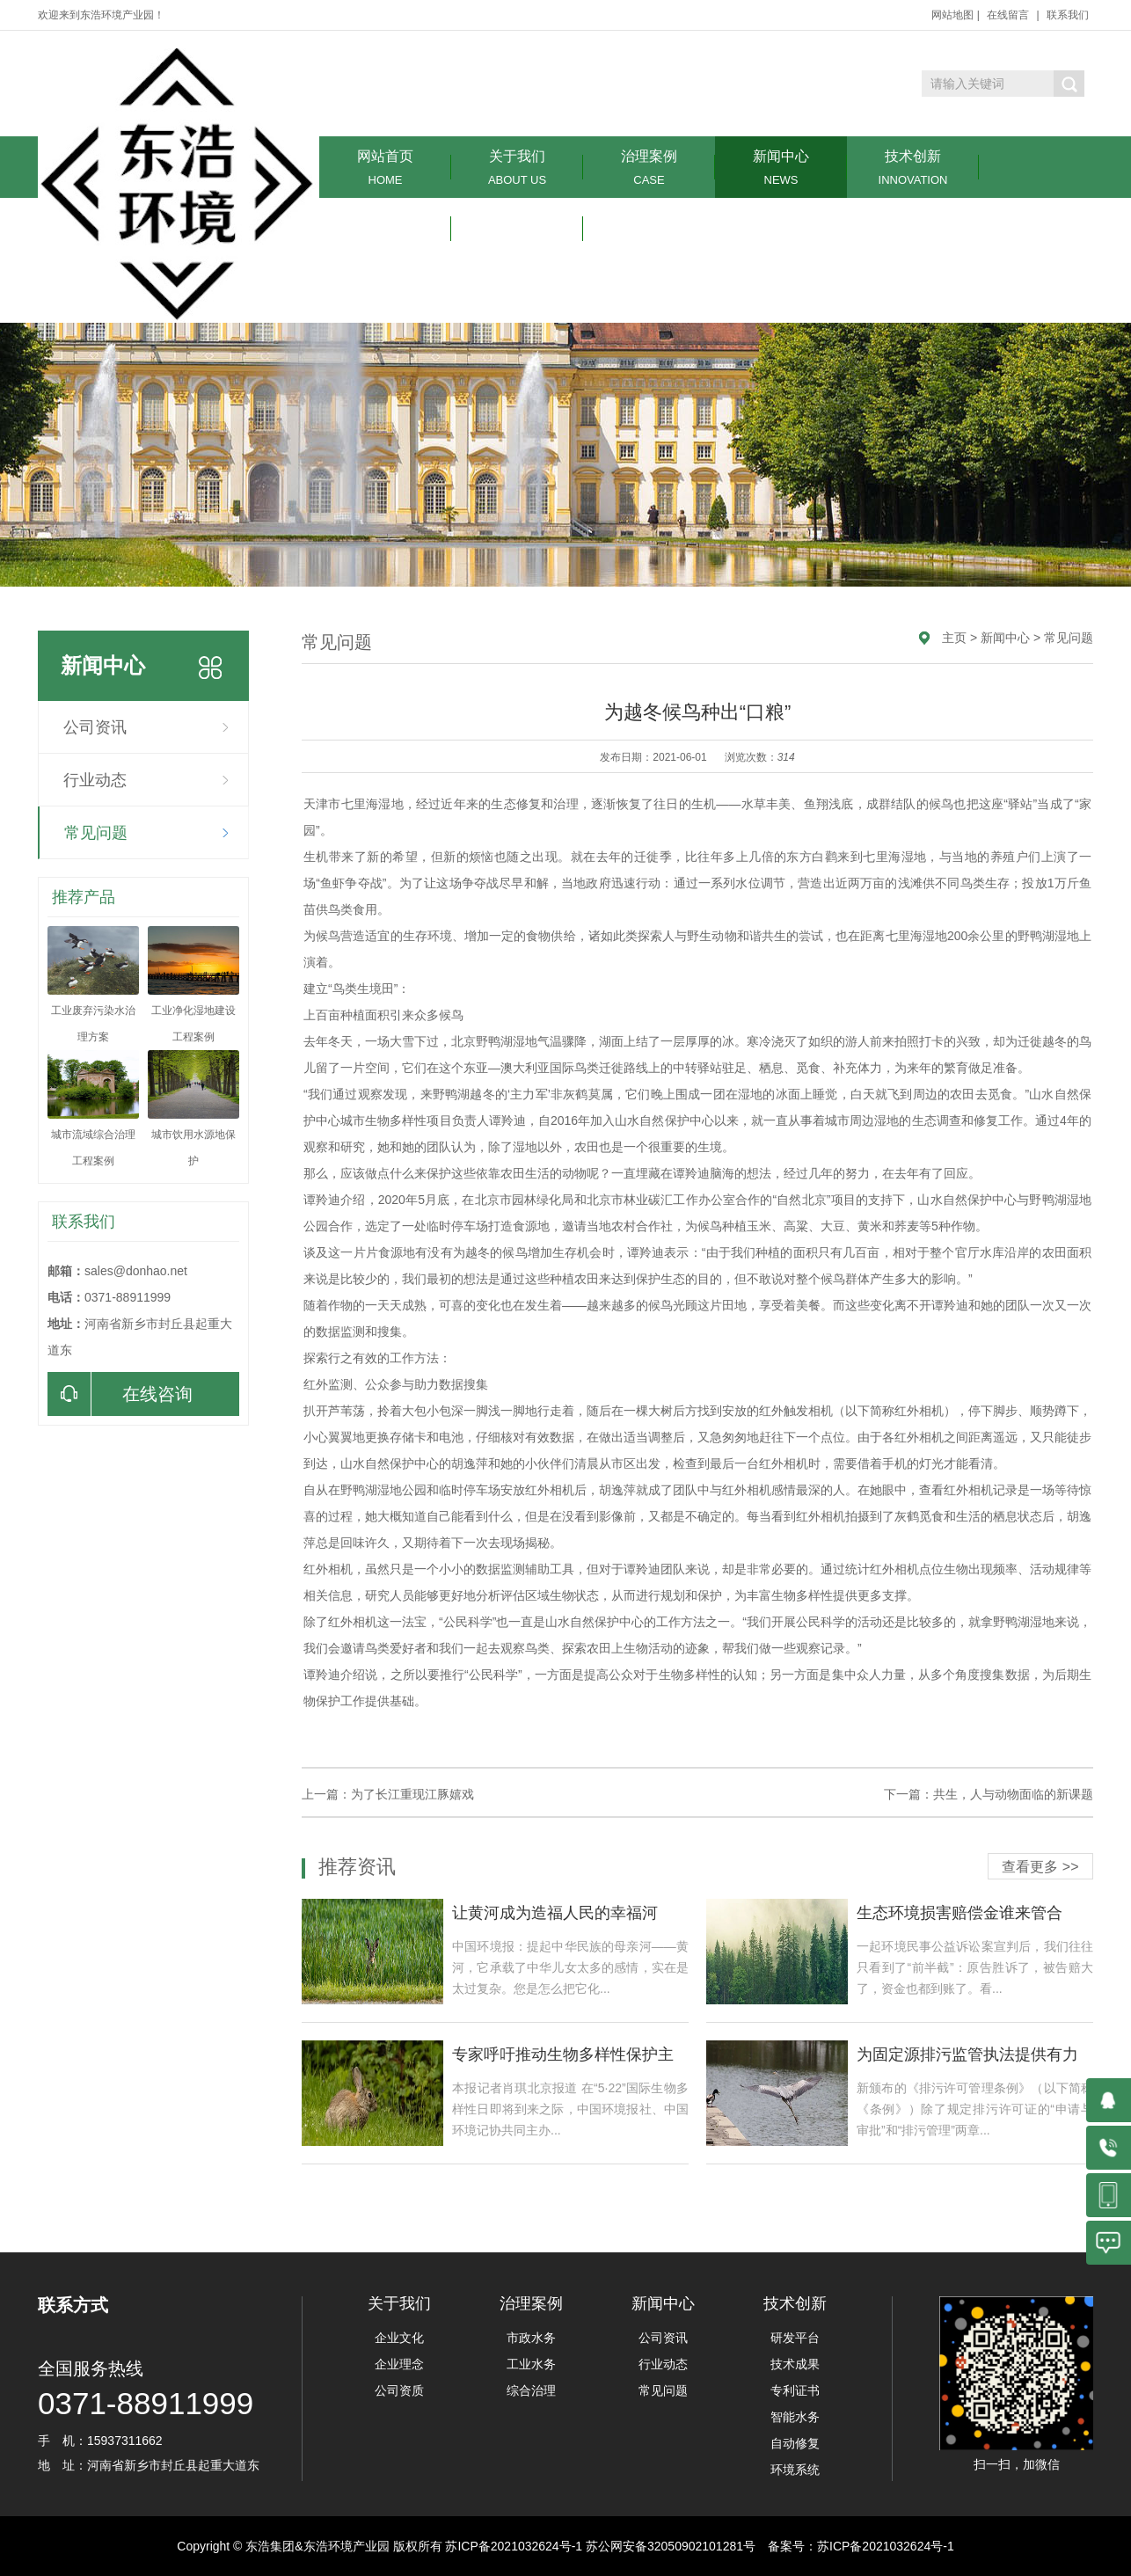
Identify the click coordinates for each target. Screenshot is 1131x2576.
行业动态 (95, 780)
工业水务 (531, 2364)
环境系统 (795, 2469)
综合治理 (531, 2390)
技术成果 (795, 2364)
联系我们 (1068, 15)
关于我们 (517, 167)
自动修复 (795, 2443)
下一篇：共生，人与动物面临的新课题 (988, 1794)
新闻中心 (781, 167)
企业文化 (399, 2338)
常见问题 (96, 833)
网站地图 (952, 15)
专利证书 (795, 2390)
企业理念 (399, 2364)
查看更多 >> (1040, 1866)
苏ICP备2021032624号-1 (515, 2546)
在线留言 (1008, 15)
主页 (954, 638)
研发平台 (795, 2338)
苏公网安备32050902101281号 (670, 2546)
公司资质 (399, 2390)
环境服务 (385, 229)
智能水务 (795, 2417)
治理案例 (649, 167)
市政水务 (531, 2338)
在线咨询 (120, 1394)
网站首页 (385, 167)
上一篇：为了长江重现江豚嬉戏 (388, 1794)
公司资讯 (95, 727)
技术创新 (913, 167)
